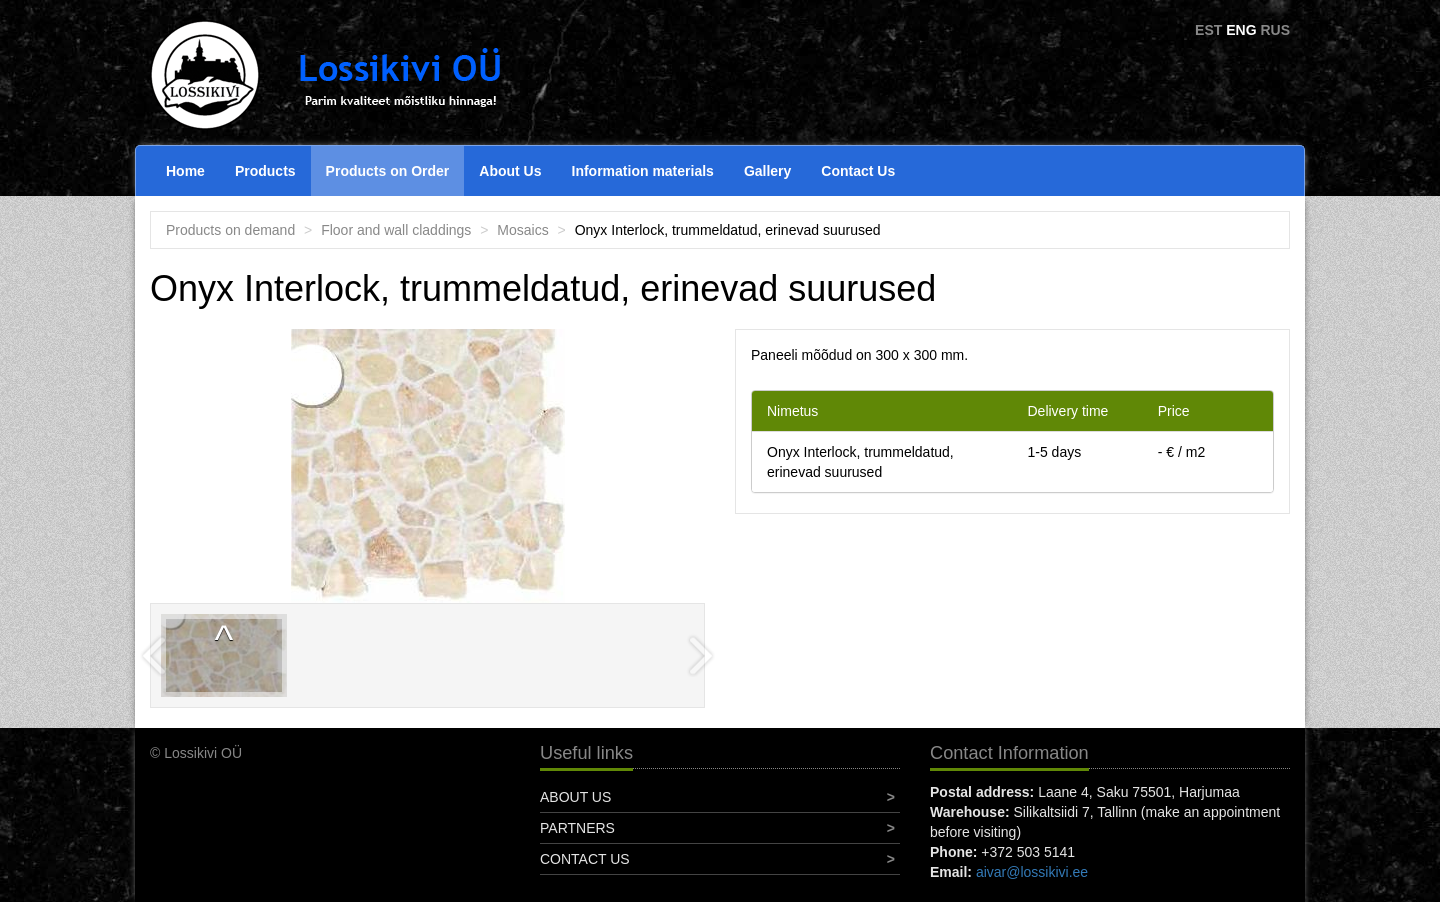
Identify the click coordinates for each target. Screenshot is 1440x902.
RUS (1275, 30)
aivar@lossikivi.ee (1032, 872)
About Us (510, 171)
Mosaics (522, 230)
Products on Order (388, 171)
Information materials (643, 171)
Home (185, 171)
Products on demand (230, 230)
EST (1208, 30)
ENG (1241, 30)
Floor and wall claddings (396, 230)
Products (265, 171)
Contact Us (858, 171)
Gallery (767, 171)
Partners (577, 828)
